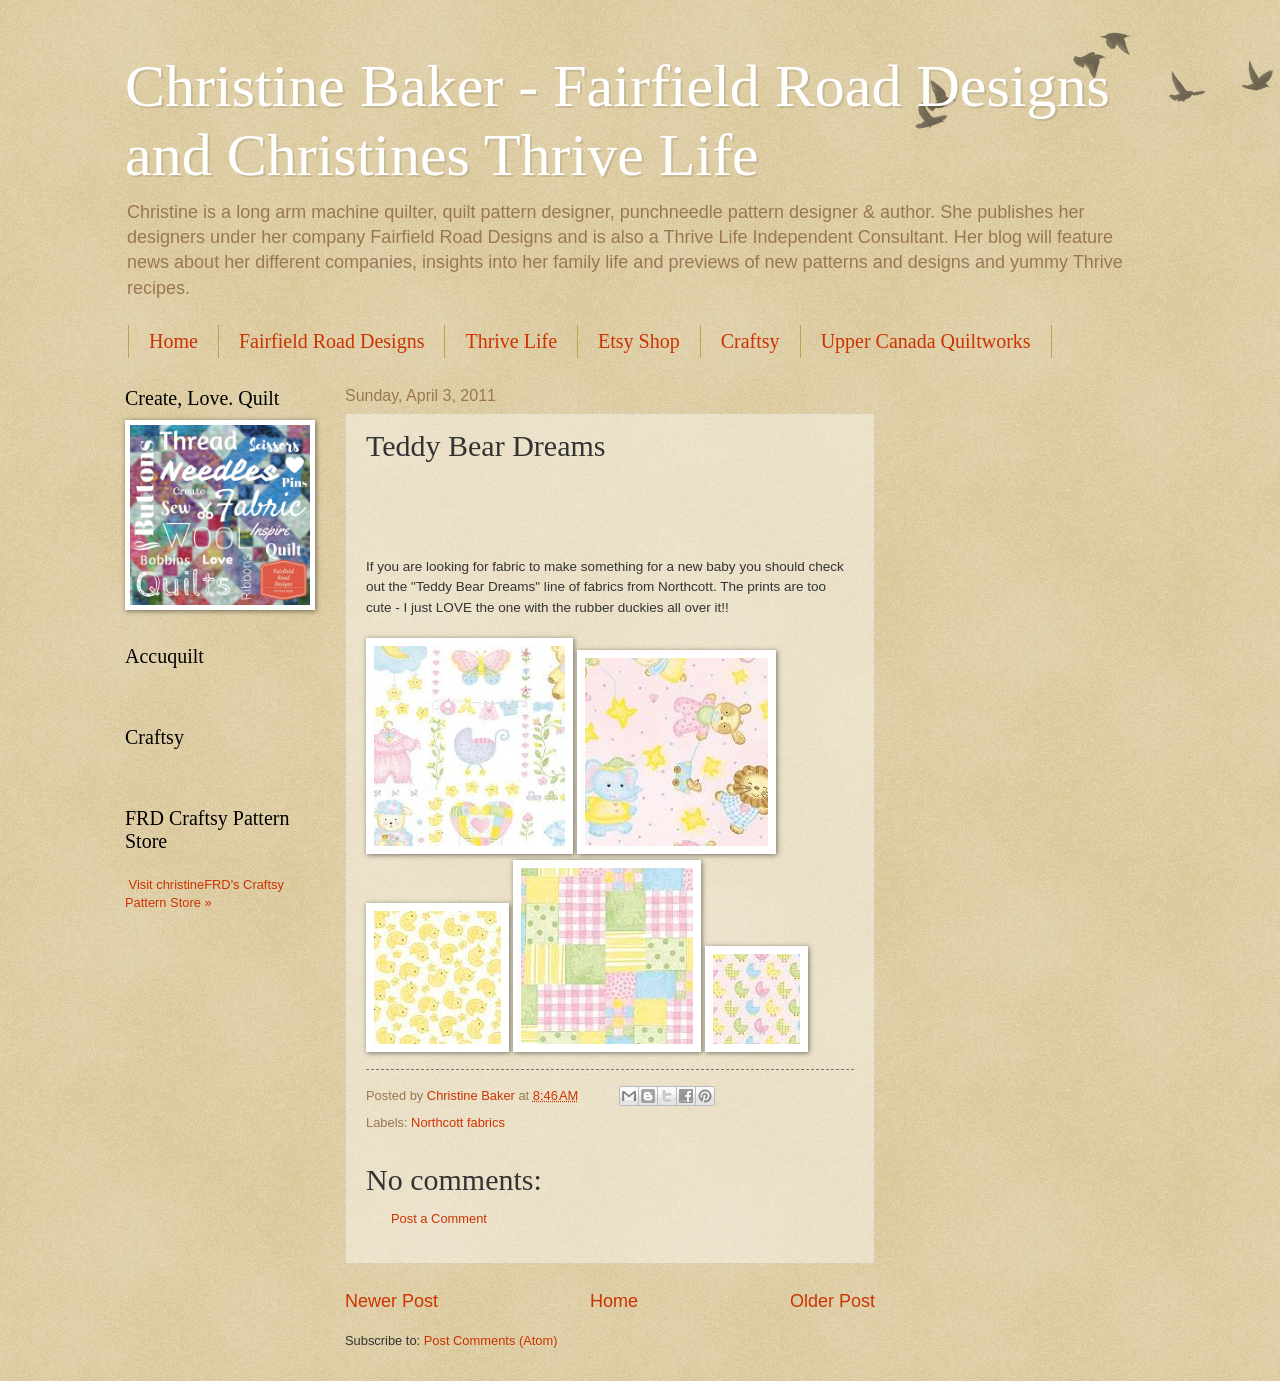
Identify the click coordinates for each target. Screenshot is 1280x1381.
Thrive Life (511, 341)
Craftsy (750, 341)
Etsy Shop (639, 341)
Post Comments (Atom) (491, 1340)
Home (173, 341)
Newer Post (391, 1301)
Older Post (832, 1301)
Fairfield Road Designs (332, 341)
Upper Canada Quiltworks (926, 341)
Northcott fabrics (458, 1122)
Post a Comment (439, 1218)
